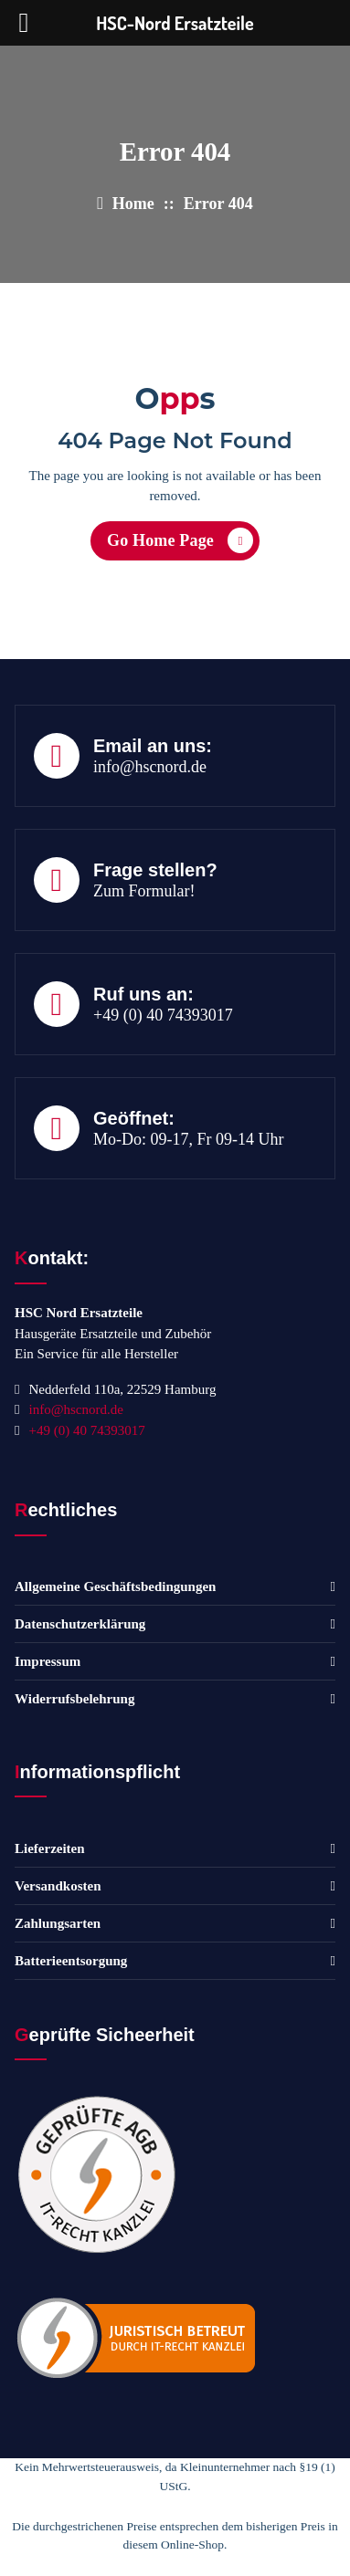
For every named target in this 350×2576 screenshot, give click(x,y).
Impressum (47, 1661)
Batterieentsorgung (71, 1960)
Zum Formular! (144, 891)
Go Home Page (180, 540)
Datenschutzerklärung (80, 1624)
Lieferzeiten (50, 1848)
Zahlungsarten (58, 1923)
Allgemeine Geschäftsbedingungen (115, 1586)
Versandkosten (58, 1886)
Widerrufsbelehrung (74, 1698)
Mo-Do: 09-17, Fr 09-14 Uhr (188, 1139)
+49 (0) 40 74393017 (163, 1015)
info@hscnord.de (150, 767)
